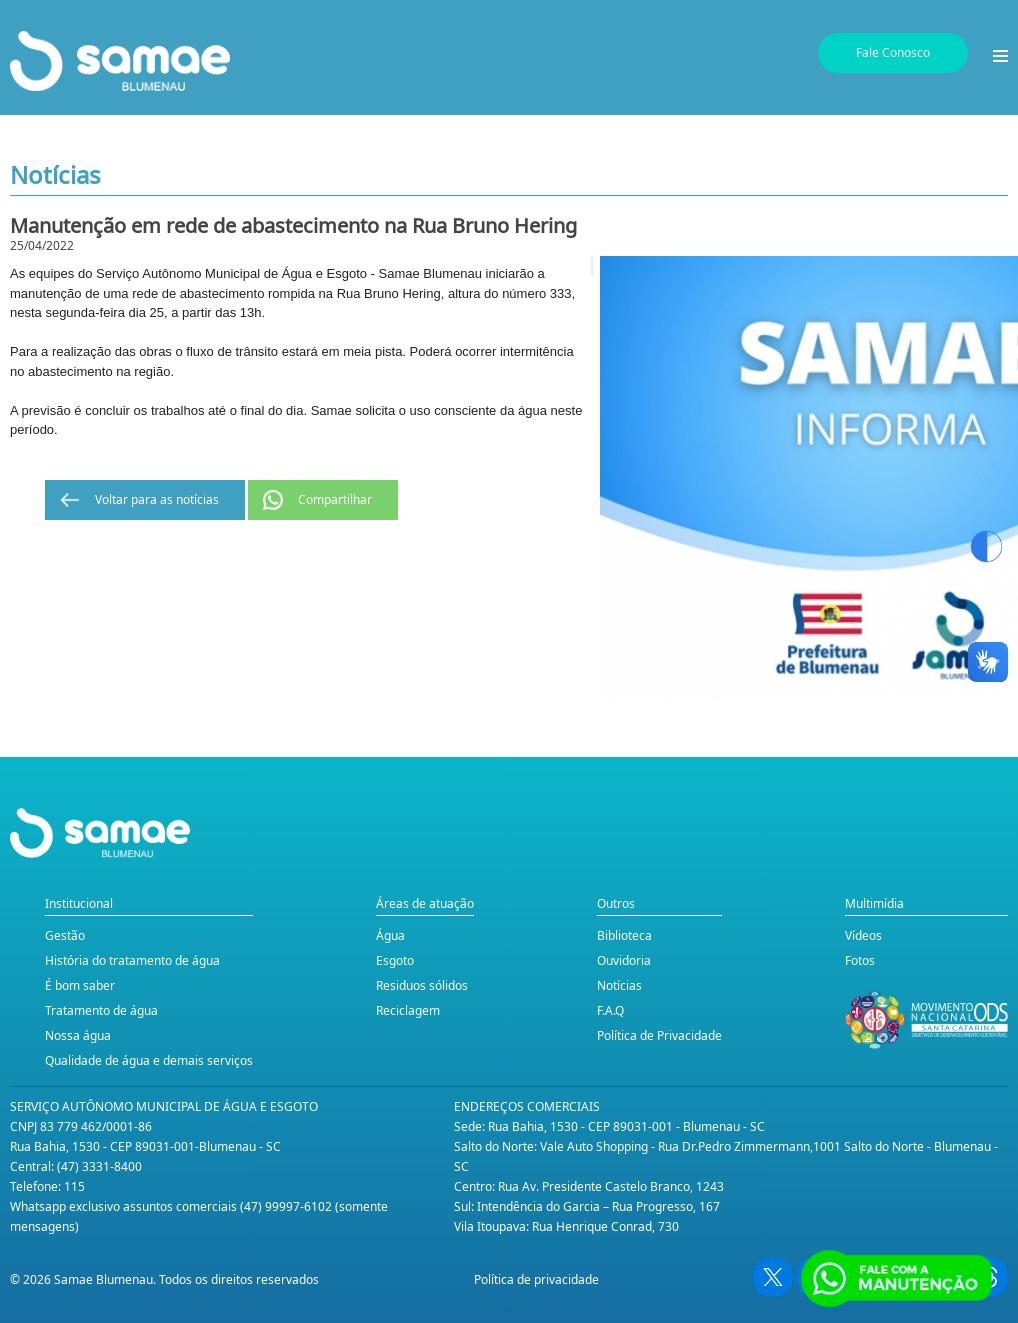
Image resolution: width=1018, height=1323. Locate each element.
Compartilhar (335, 499)
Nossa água (78, 1035)
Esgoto (395, 960)
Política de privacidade (536, 1279)
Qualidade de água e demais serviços (149, 1060)
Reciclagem (408, 1010)
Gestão (65, 935)
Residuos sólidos (422, 985)
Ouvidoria (624, 960)
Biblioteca (624, 935)
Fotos (860, 960)
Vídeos (863, 935)
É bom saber (80, 985)
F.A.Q (610, 1010)
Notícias (619, 985)
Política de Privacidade (659, 1035)
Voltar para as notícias (157, 499)
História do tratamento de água (132, 960)
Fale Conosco (893, 52)
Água (390, 935)
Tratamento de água (101, 1010)
